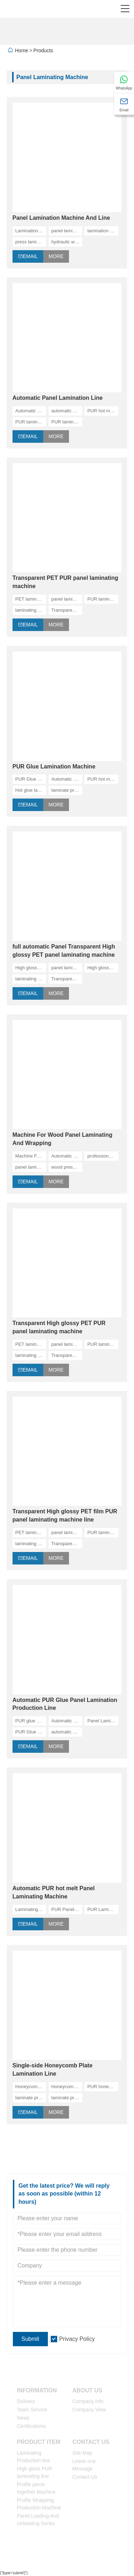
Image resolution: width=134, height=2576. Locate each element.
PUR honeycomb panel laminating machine (102, 2086)
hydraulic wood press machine (67, 241)
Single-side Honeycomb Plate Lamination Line (53, 2069)
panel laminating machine (67, 230)
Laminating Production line (33, 2456)
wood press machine (67, 1167)
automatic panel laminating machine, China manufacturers (67, 410)
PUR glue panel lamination (30, 1720)
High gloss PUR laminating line (34, 2472)
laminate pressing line (67, 790)
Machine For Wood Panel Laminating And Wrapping (63, 1139)
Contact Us (85, 2477)
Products (43, 50)
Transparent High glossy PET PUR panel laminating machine (59, 1327)
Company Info (88, 2401)
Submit (30, 2339)
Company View (89, 2409)
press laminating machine (30, 241)
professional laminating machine (102, 1156)
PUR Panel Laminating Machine (67, 1909)
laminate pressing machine (30, 2097)
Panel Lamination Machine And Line (61, 218)
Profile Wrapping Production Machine (39, 2503)
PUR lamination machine (30, 422)
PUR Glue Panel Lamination (30, 1732)
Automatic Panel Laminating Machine (67, 779)
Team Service (32, 2409)
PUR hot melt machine (102, 410)
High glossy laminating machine (102, 967)
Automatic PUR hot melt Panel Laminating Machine (54, 1892)
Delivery (26, 2401)
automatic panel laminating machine (67, 1732)
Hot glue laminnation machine (30, 790)
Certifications (31, 2426)
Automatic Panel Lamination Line (58, 398)
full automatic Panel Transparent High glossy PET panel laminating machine (64, 950)
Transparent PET (67, 610)
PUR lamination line (67, 422)
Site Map (82, 2453)
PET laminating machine (30, 599)
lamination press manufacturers (102, 230)
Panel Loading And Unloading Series (38, 2519)
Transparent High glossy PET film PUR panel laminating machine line (65, 1515)
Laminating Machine (30, 1909)
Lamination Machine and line (30, 230)
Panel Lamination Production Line (102, 1720)
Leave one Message (84, 2464)
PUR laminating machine (102, 599)
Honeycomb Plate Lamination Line (30, 2086)
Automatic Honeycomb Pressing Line (67, 1156)
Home (21, 50)
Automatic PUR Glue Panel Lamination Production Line (65, 1704)
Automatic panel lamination (30, 410)
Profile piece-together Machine (36, 2488)
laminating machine (30, 610)
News (23, 2418)
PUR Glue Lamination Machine (54, 766)
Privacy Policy (77, 2339)
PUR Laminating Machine (102, 1909)
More (56, 256)
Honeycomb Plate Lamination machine (67, 2086)
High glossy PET (30, 967)
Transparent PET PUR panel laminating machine (65, 582)
